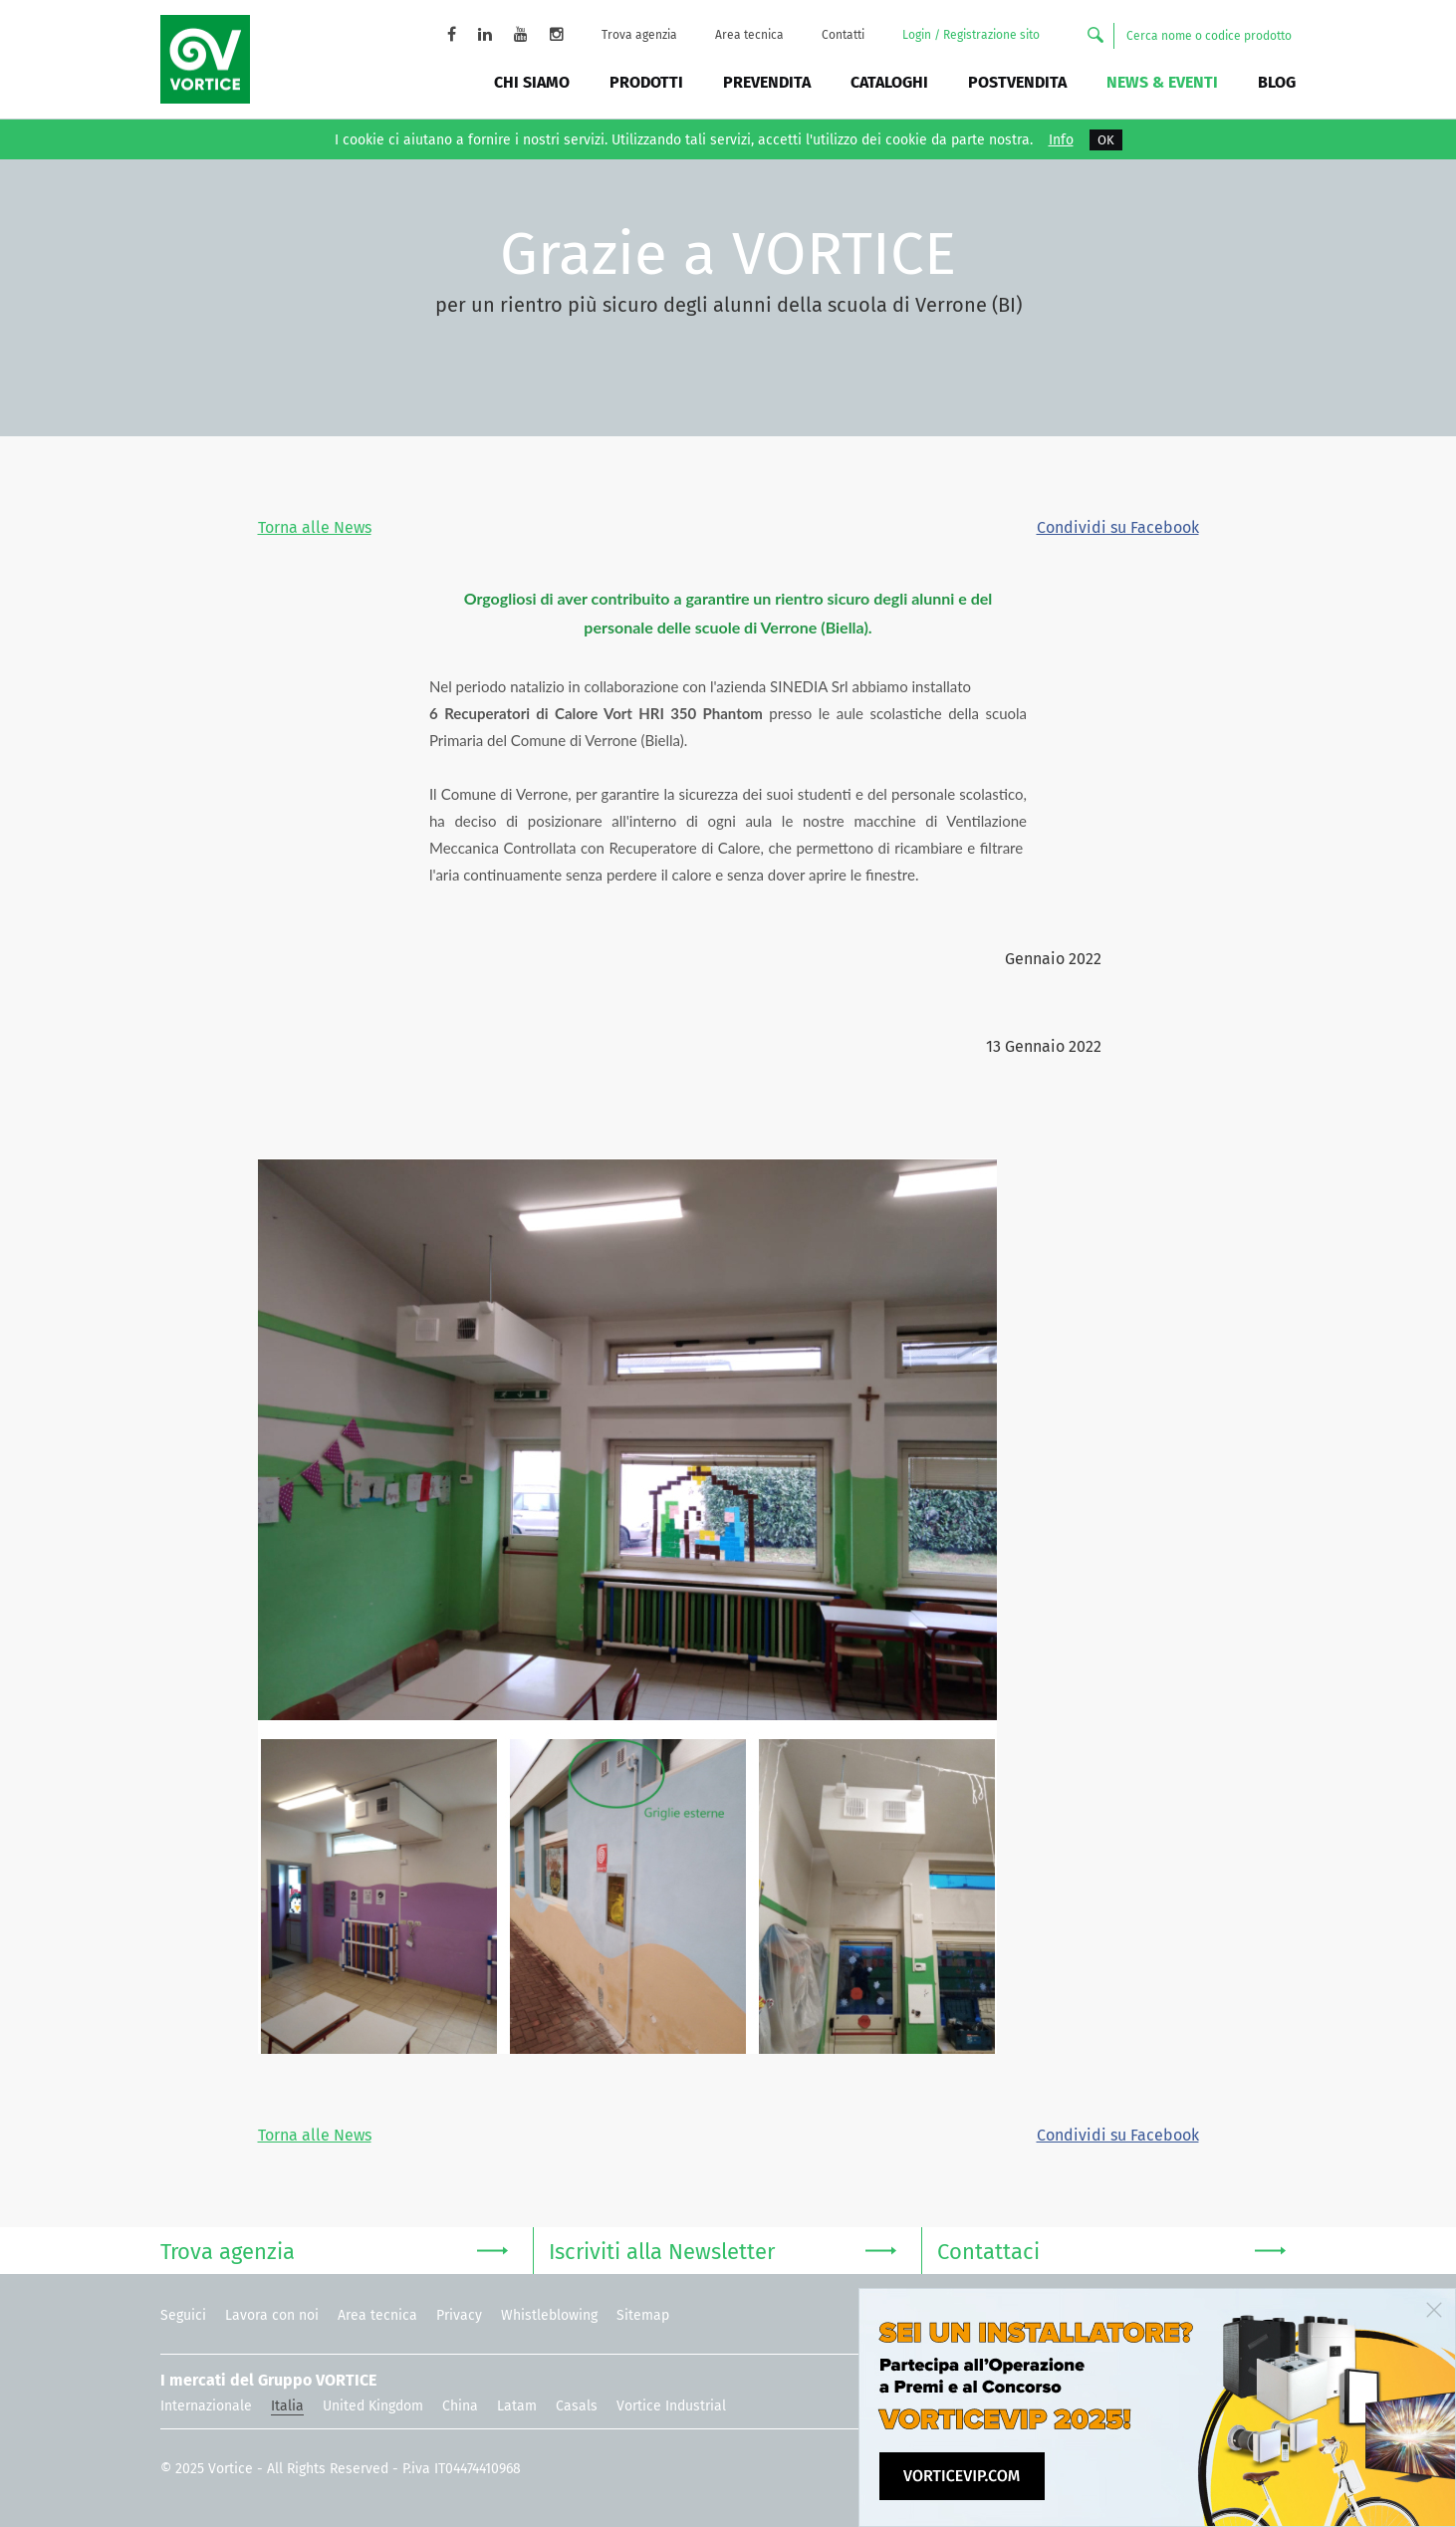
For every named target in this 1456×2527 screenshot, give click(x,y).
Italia (287, 2406)
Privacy (459, 2315)
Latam (517, 2406)
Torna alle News (314, 527)
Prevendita (767, 82)
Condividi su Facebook (1118, 527)
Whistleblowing (549, 2315)
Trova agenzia (639, 35)
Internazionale (206, 2406)
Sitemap (642, 2315)
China (460, 2406)
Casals (577, 2406)
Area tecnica (749, 35)
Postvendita (1017, 82)
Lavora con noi (272, 2315)
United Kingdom (373, 2406)
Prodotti (646, 82)
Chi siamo (532, 82)
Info (1061, 140)
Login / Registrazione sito (971, 35)
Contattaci (1111, 2249)
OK (1105, 139)
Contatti (843, 35)
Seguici (183, 2315)
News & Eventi (1162, 82)
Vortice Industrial (671, 2406)
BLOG (1277, 82)
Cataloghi (889, 82)
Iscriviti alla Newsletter (722, 2249)
